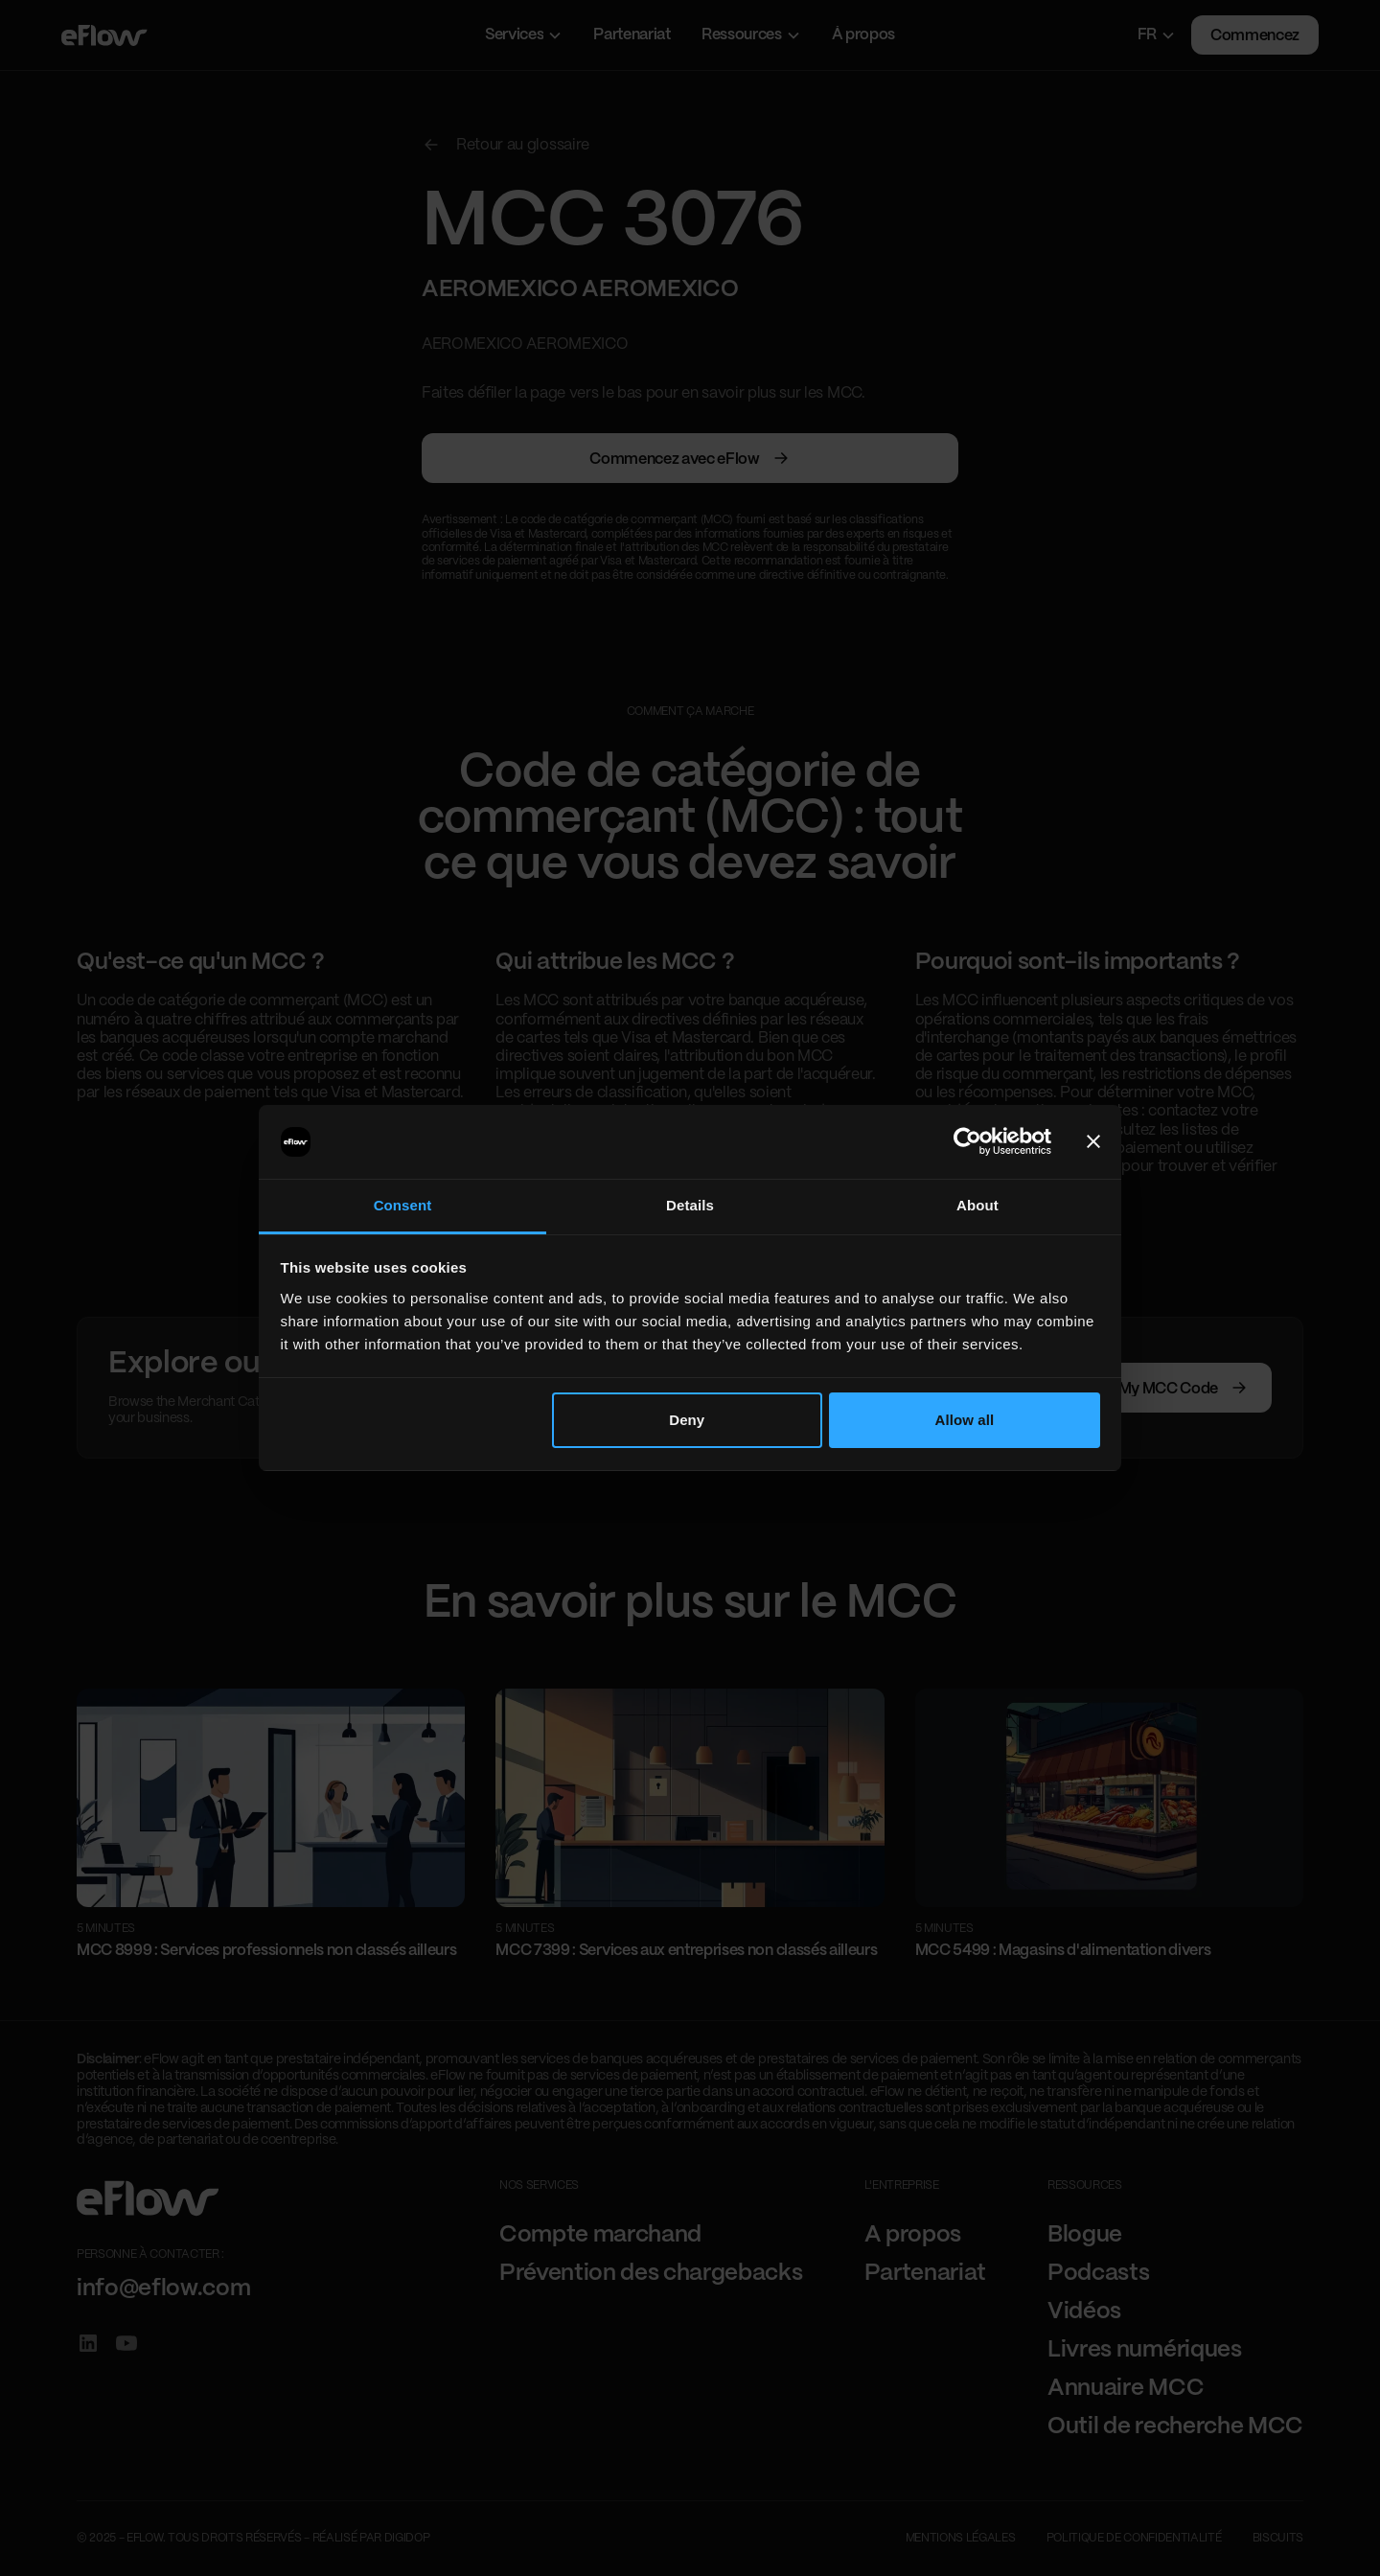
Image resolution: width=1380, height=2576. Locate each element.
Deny (686, 1420)
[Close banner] (1093, 1142)
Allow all (965, 1420)
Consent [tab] (403, 1205)
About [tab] (977, 1205)
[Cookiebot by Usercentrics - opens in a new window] (967, 1142)
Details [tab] (690, 1205)
